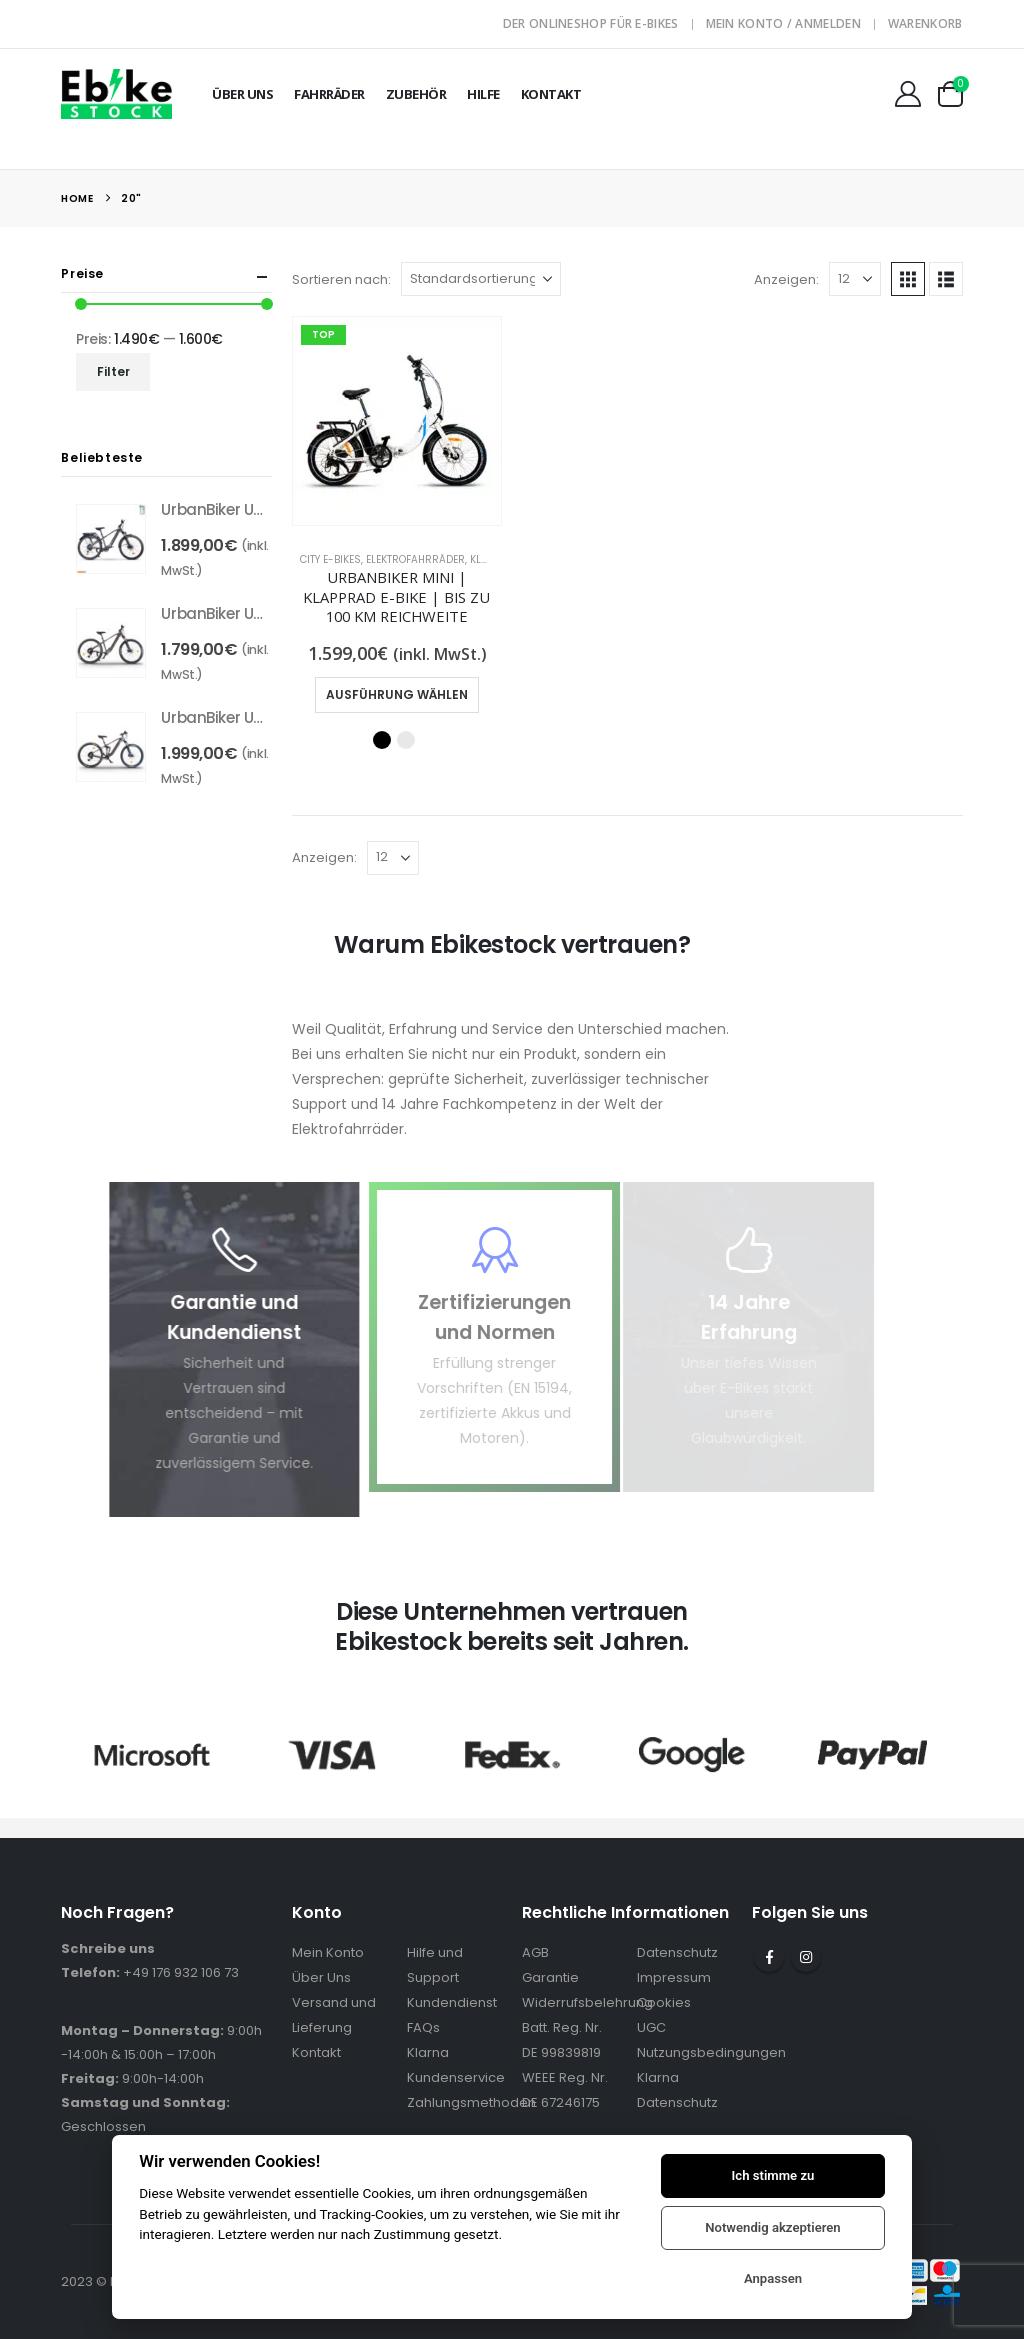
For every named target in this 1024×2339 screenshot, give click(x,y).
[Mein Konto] (907, 94)
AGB (535, 1952)
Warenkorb (925, 23)
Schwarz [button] (382, 740)
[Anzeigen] (855, 279)
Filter (113, 371)
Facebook (769, 1957)
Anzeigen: (786, 279)
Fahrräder (329, 94)
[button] (908, 279)
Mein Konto (328, 1952)
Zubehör (416, 94)
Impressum (674, 1977)
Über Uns (242, 94)
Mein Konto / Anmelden (783, 23)
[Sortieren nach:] (481, 279)
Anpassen (773, 2278)
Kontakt (551, 94)
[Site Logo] (116, 93)
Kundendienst (452, 2002)
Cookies (664, 2002)
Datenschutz (677, 1952)
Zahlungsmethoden (471, 2102)
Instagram (806, 1957)
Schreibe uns (108, 1948)
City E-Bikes (330, 559)
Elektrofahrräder (415, 559)
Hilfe (483, 94)
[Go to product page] (397, 421)
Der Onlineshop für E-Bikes (591, 23)
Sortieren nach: (341, 279)
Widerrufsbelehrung (587, 2002)
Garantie (550, 1977)
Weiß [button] (406, 740)
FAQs (423, 2027)
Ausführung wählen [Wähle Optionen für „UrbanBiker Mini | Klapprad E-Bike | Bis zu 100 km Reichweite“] (397, 694)
